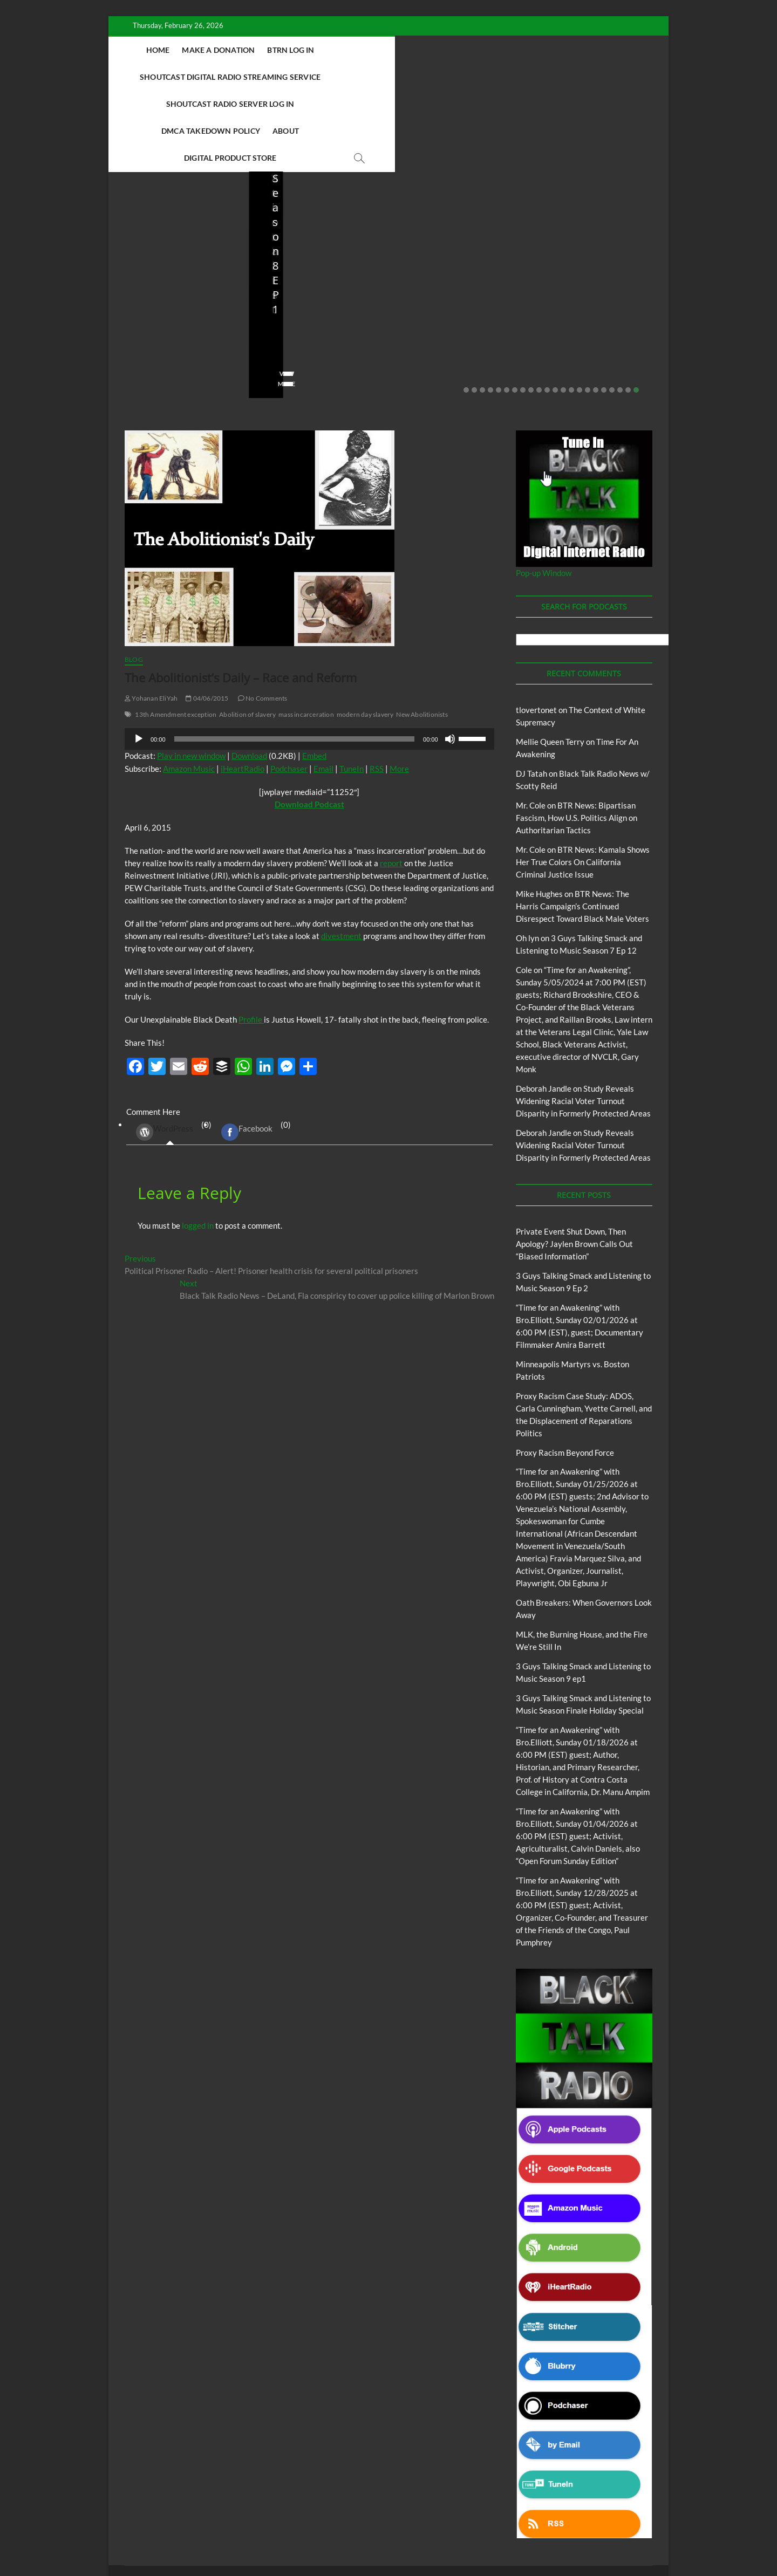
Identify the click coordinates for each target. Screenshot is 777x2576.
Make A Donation (258, 49)
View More (141, 303)
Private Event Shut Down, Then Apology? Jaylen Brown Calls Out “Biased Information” (176, 236)
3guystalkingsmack (296, 272)
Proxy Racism (461, 226)
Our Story (354, 2518)
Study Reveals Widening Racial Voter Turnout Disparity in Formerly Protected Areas (583, 1020)
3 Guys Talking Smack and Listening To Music (302, 207)
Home (198, 49)
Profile (251, 939)
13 (563, 309)
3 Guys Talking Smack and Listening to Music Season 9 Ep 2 (315, 243)
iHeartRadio (242, 688)
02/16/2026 (280, 287)
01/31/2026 (453, 272)
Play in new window (191, 675)
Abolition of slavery (247, 634)
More (399, 688)
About (440, 76)
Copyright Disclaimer (601, 2518)
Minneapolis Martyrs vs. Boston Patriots (451, 250)
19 (612, 309)
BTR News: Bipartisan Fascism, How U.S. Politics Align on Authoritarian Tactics (576, 737)
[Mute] (450, 658)
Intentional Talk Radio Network (188, 2518)
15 (579, 309)
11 (547, 309)
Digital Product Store (512, 76)
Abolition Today (366, 2506)
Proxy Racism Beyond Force (565, 1372)
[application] (309, 658)
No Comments (146, 287)
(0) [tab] (170, 1052)
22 (636, 309)
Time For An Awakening (523, 2518)
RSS (377, 688)
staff (132, 272)
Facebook (246, 1051)
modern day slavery (365, 634)
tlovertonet (536, 629)
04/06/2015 (207, 618)
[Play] (138, 658)
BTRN (167, 197)
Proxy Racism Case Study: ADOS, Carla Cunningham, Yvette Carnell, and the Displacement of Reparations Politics (590, 221)
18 (603, 309)
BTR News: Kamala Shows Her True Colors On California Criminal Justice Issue (583, 781)
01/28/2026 (593, 272)
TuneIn (351, 688)
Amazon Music (189, 688)
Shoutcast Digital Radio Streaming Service (457, 49)
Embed (314, 675)
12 (555, 309)
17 (595, 309)
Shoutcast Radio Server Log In (239, 76)
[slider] (294, 658)
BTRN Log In (331, 49)
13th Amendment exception (175, 634)
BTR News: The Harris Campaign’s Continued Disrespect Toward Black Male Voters (582, 826)
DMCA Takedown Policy (365, 76)
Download (249, 675)
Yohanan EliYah (151, 618)
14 (571, 309)
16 (587, 309)
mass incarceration (306, 634)
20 (620, 309)
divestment (342, 855)
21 (628, 309)
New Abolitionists (421, 634)
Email (323, 688)
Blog (146, 197)
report (392, 782)
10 (539, 309)
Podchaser (289, 688)
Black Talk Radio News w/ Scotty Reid (454, 2506)
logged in (198, 1145)
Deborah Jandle (543, 1008)
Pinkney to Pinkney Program (285, 2518)
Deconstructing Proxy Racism (560, 2506)
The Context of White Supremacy (430, 2518)
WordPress (164, 1051)
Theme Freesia (302, 2541)
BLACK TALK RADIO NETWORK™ (182, 2540)
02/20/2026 (173, 272)
